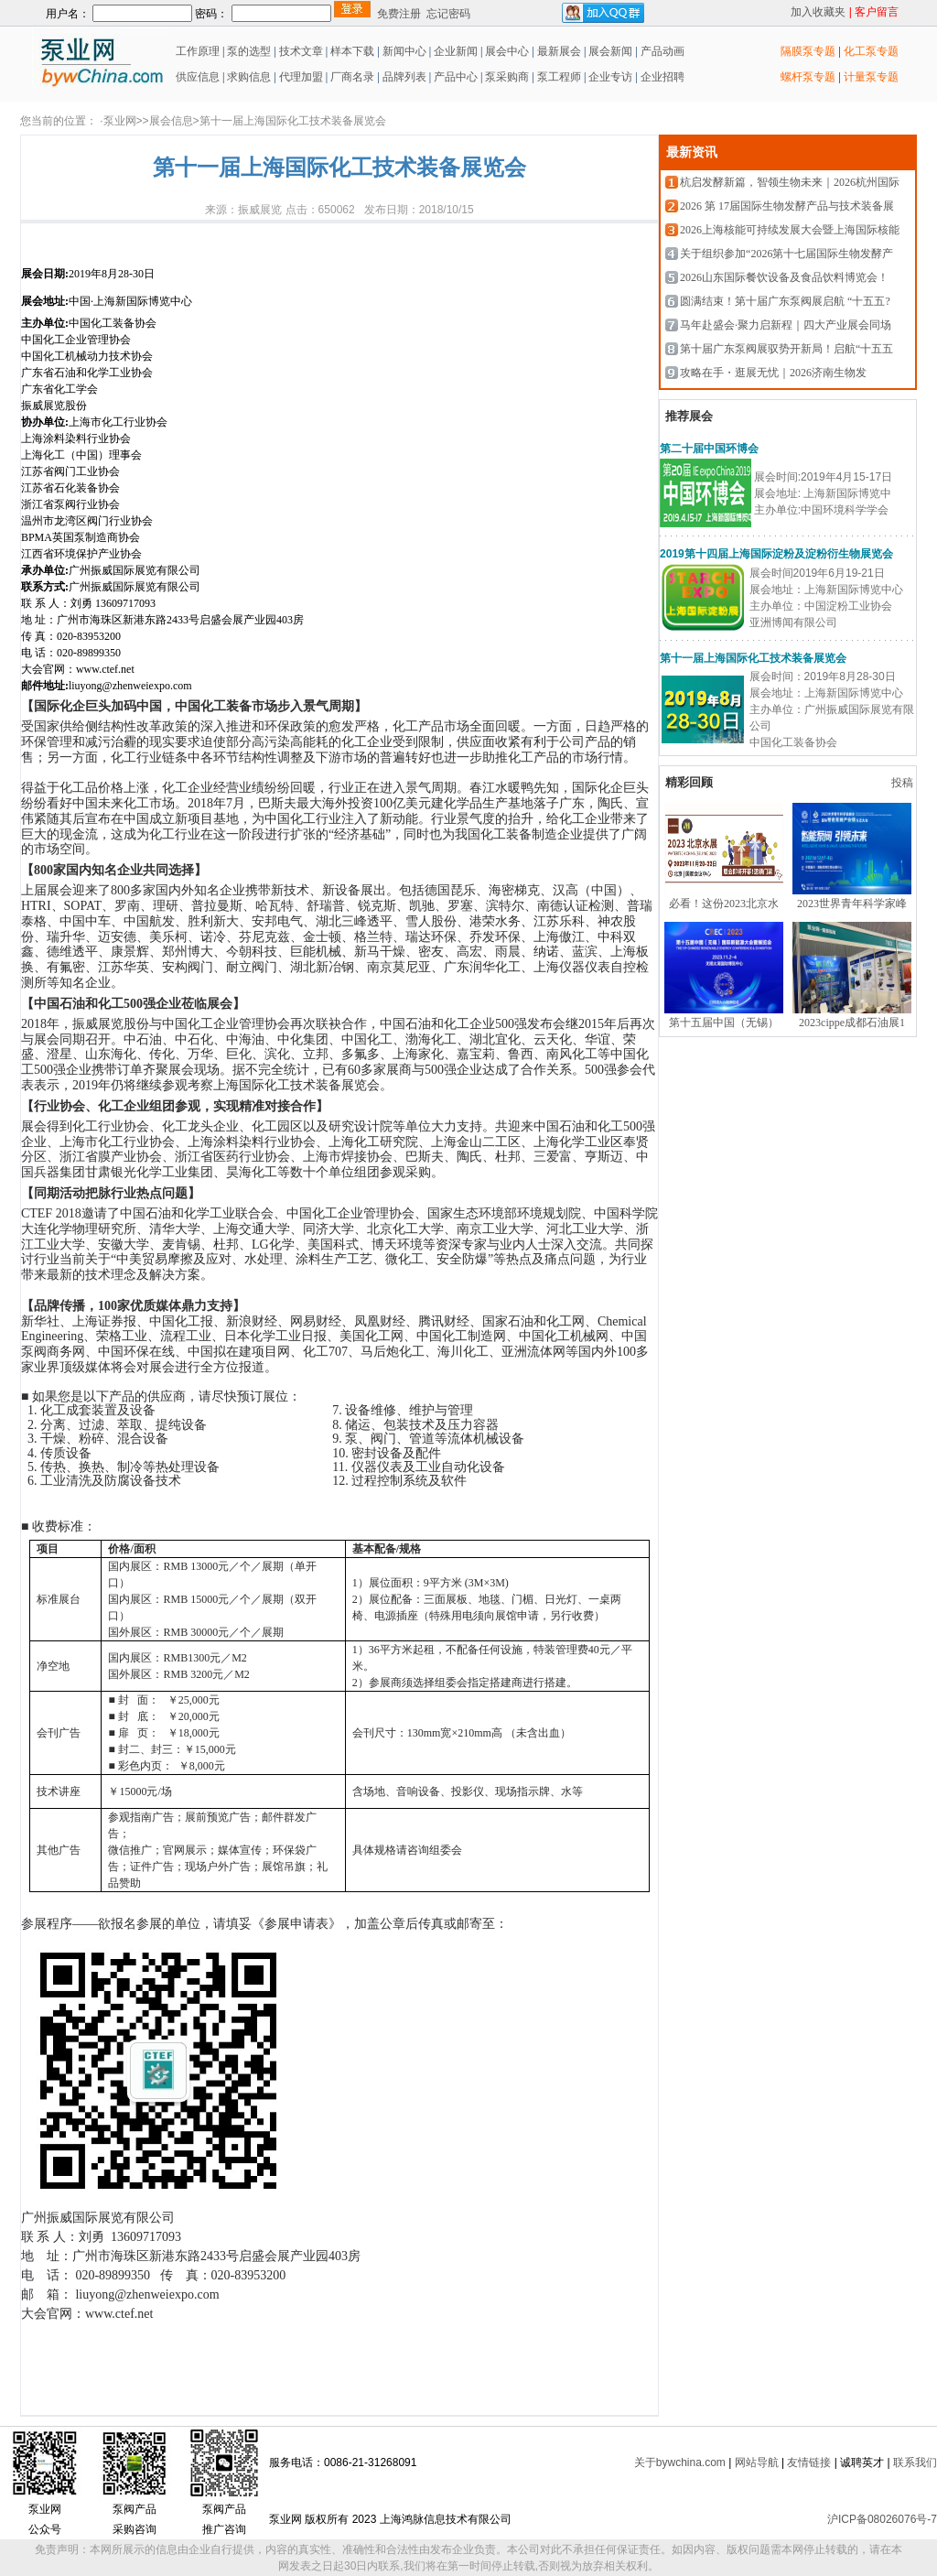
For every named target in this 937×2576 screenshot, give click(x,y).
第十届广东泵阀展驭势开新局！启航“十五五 (786, 348)
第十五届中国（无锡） (724, 1022)
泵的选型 (250, 51)
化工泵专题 (871, 51)
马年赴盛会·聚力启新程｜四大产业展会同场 (785, 325)
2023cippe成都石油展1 (852, 1022)
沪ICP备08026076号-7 (882, 2519)
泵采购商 (505, 76)
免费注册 (399, 13)
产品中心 (455, 76)
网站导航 (757, 2462)
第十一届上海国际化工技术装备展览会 (753, 658)
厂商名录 (353, 76)
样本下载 (352, 51)
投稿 (903, 782)
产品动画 (662, 51)
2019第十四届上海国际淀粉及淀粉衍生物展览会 (776, 553)
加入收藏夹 (818, 11)
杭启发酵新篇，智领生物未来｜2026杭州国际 (789, 182)
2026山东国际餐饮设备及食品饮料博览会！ (784, 277)
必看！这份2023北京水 (724, 903)
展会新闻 (609, 51)
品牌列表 (404, 76)
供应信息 (196, 76)
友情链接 (809, 2462)
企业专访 (609, 76)
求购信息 (249, 76)
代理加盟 (301, 76)
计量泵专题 (871, 76)
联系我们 (915, 2462)
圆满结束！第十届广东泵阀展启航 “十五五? (785, 301)
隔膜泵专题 (808, 51)
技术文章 (301, 51)
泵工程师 (559, 76)
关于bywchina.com (680, 2462)
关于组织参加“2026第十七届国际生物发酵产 (786, 253)
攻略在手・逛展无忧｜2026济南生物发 (773, 372)
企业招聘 (661, 76)
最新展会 (557, 51)
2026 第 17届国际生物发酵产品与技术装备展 (787, 206)
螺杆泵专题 (808, 76)
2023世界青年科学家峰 (852, 903)
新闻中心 (404, 51)
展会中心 (505, 51)
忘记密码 (448, 13)
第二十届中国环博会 (709, 448)
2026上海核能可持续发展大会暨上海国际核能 (789, 229)
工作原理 (196, 51)
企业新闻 (457, 51)
